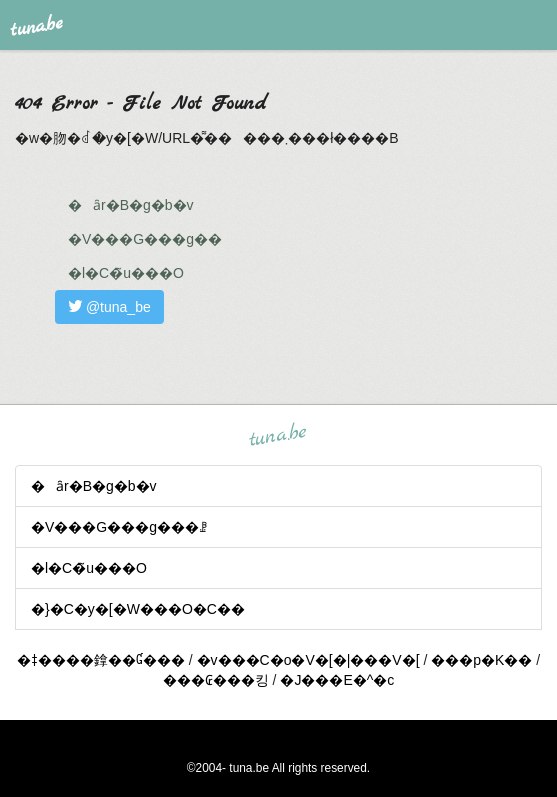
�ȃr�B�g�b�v (131, 205)
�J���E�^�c (337, 680)
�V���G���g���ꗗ (119, 527)
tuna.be (278, 435)
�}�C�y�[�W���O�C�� (138, 609)
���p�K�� (481, 660)
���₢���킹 (216, 680)
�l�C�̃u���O (126, 273)
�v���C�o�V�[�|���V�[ (308, 660)
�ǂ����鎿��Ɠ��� (101, 660)
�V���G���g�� (145, 239)
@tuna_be (109, 307)
